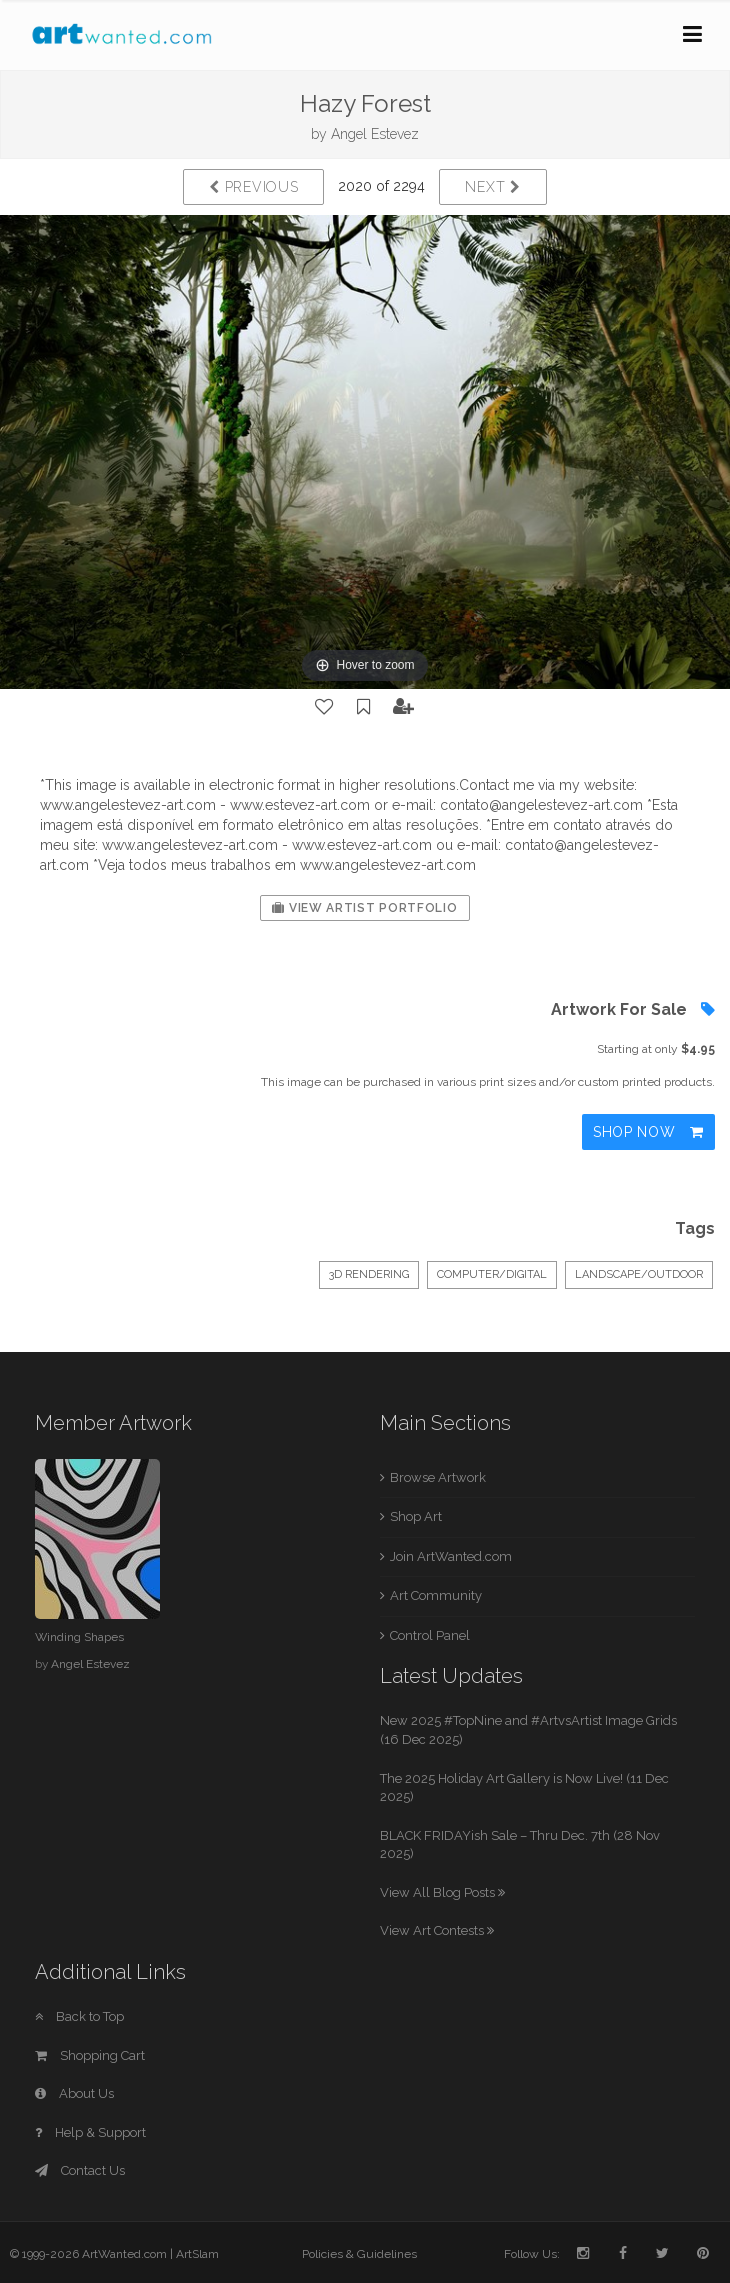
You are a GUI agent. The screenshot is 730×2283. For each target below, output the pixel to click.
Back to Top (79, 2016)
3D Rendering (369, 1274)
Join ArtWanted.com (451, 1556)
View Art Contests (437, 1930)
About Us (74, 2093)
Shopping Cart (90, 2055)
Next (492, 187)
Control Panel (430, 1635)
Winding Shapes (79, 1637)
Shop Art (416, 1516)
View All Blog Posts (442, 1892)
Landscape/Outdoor (639, 1274)
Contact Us (80, 2170)
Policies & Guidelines (359, 2254)
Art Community (436, 1595)
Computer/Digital (492, 1274)
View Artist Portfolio (364, 908)
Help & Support (90, 2132)
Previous (253, 187)
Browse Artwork (438, 1477)
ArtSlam (197, 2254)
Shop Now (648, 1132)
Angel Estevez (375, 134)
